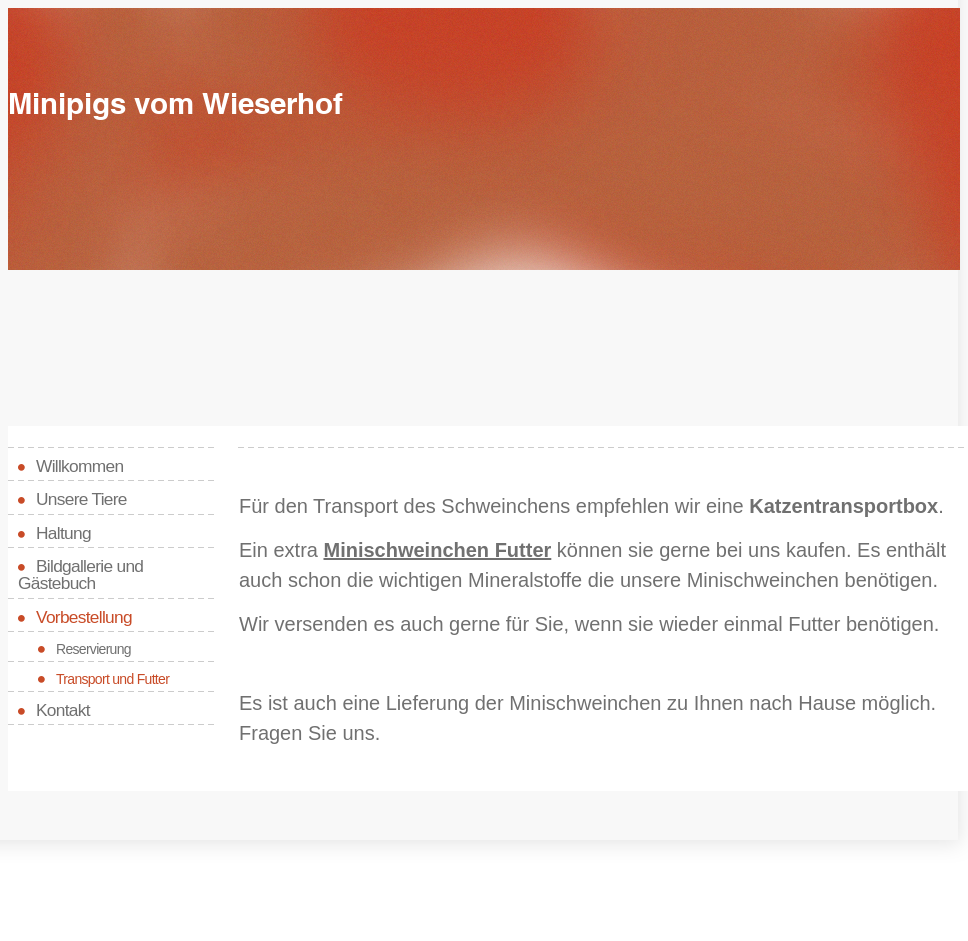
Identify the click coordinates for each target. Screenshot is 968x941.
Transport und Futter (112, 679)
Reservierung (93, 649)
